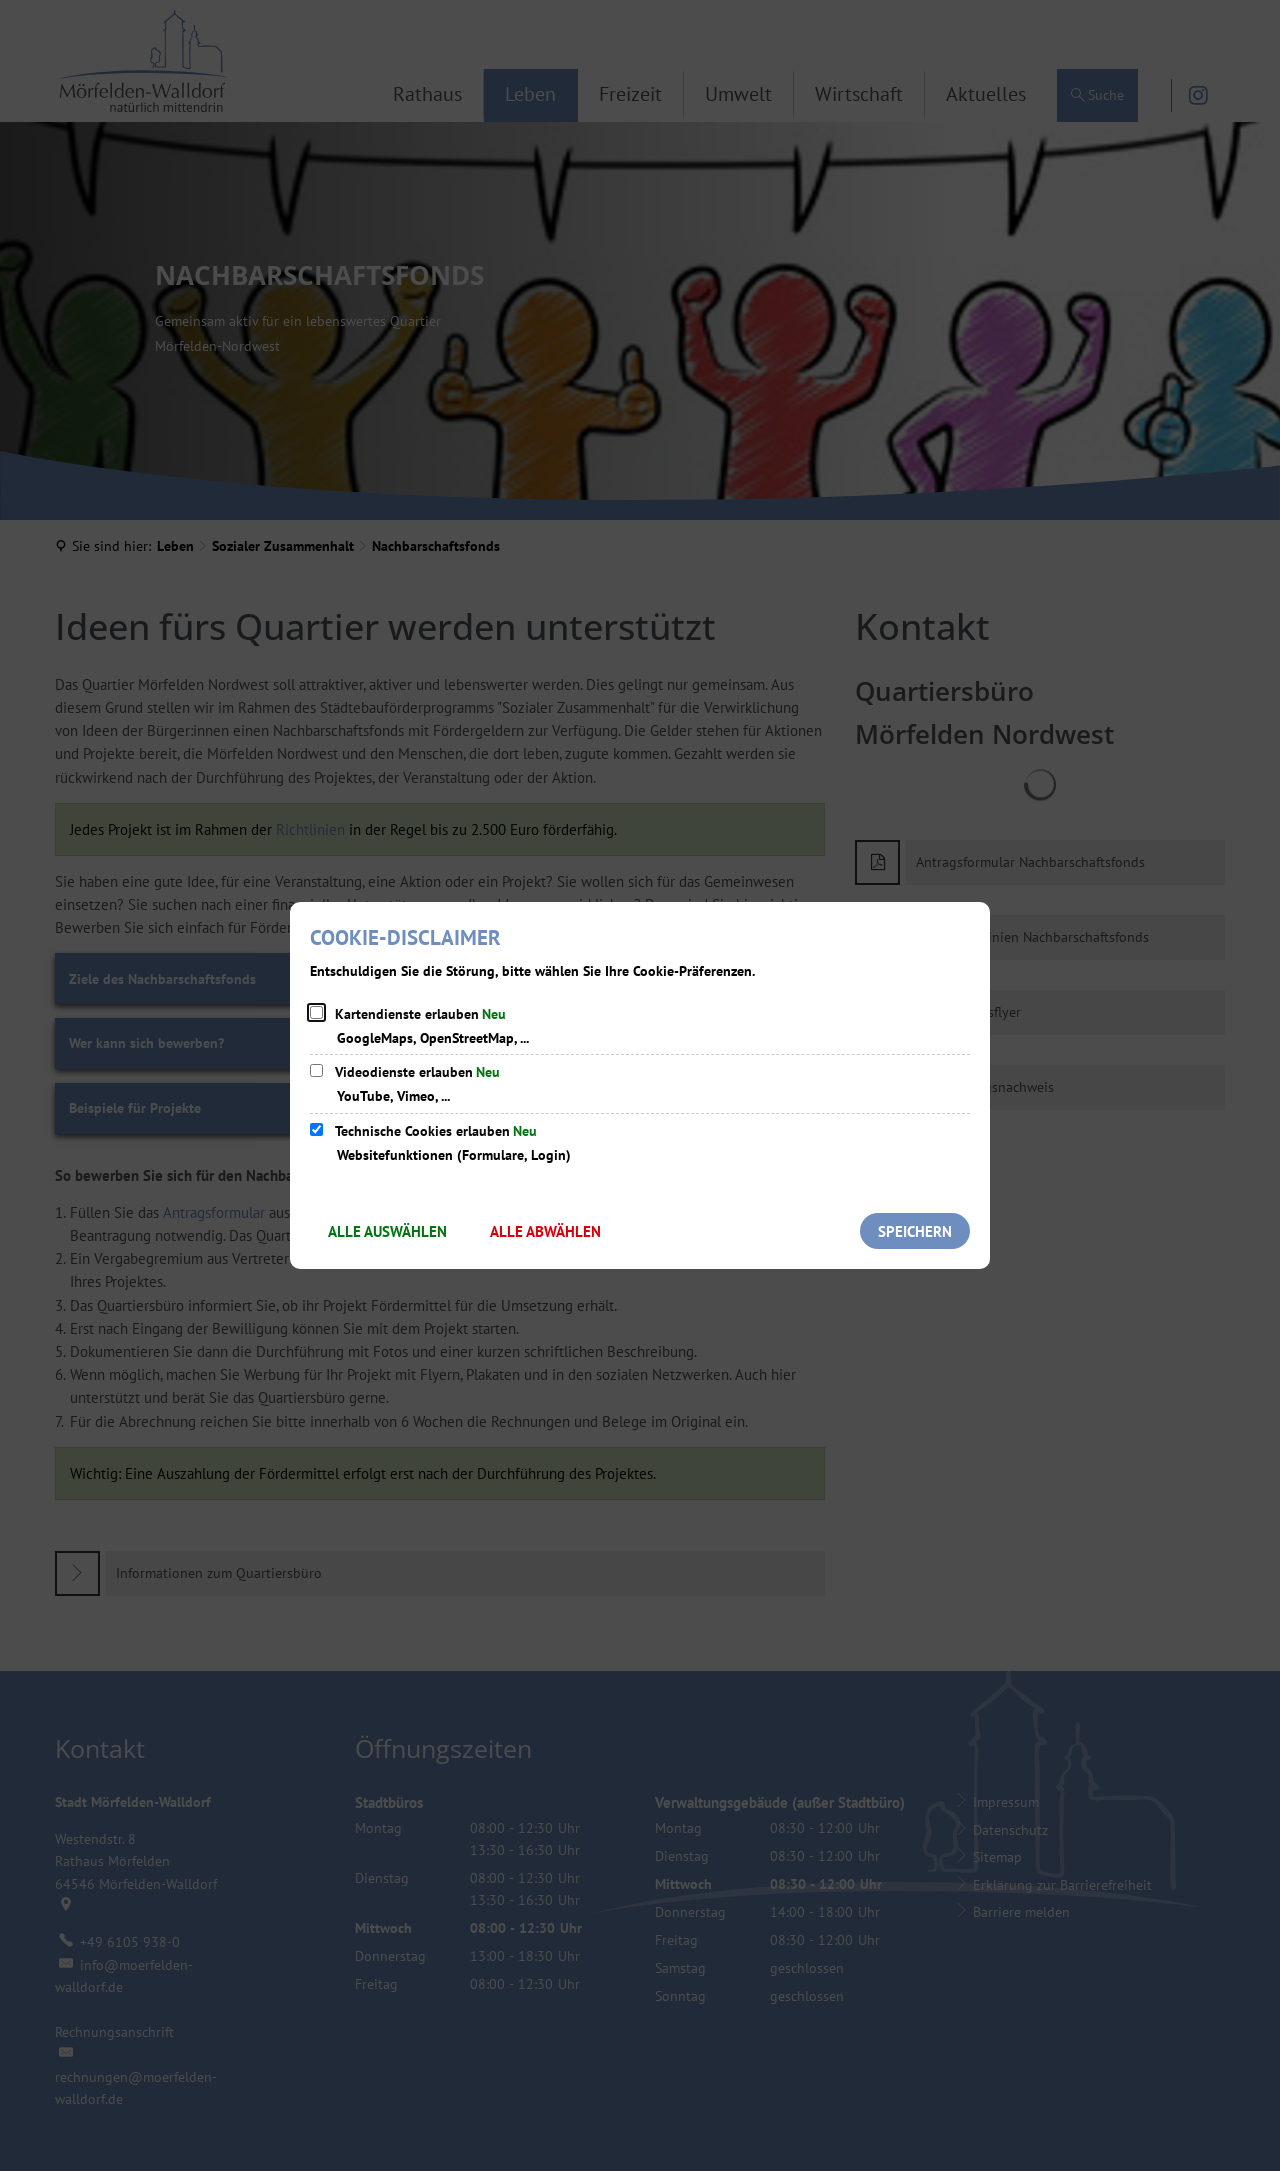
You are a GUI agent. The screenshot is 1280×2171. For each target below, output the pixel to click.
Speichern (915, 1231)
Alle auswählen (387, 1231)
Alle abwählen (545, 1231)
